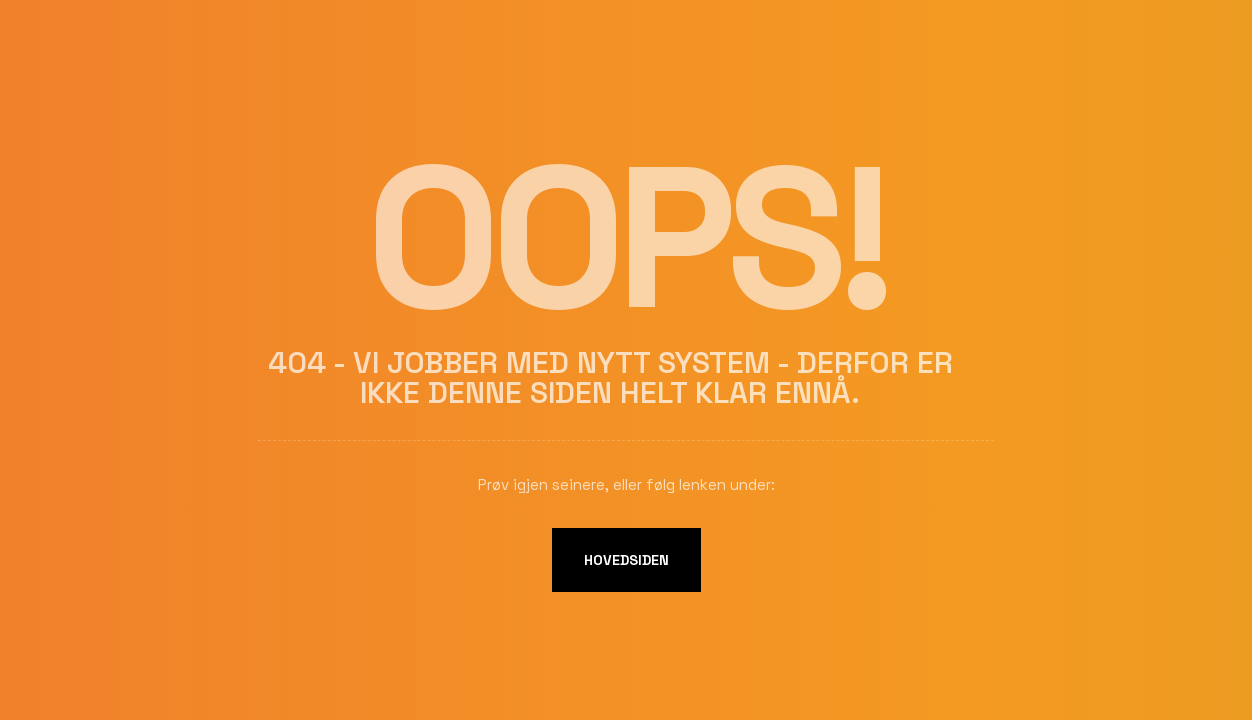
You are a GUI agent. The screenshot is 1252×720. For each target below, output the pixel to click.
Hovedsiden (626, 560)
